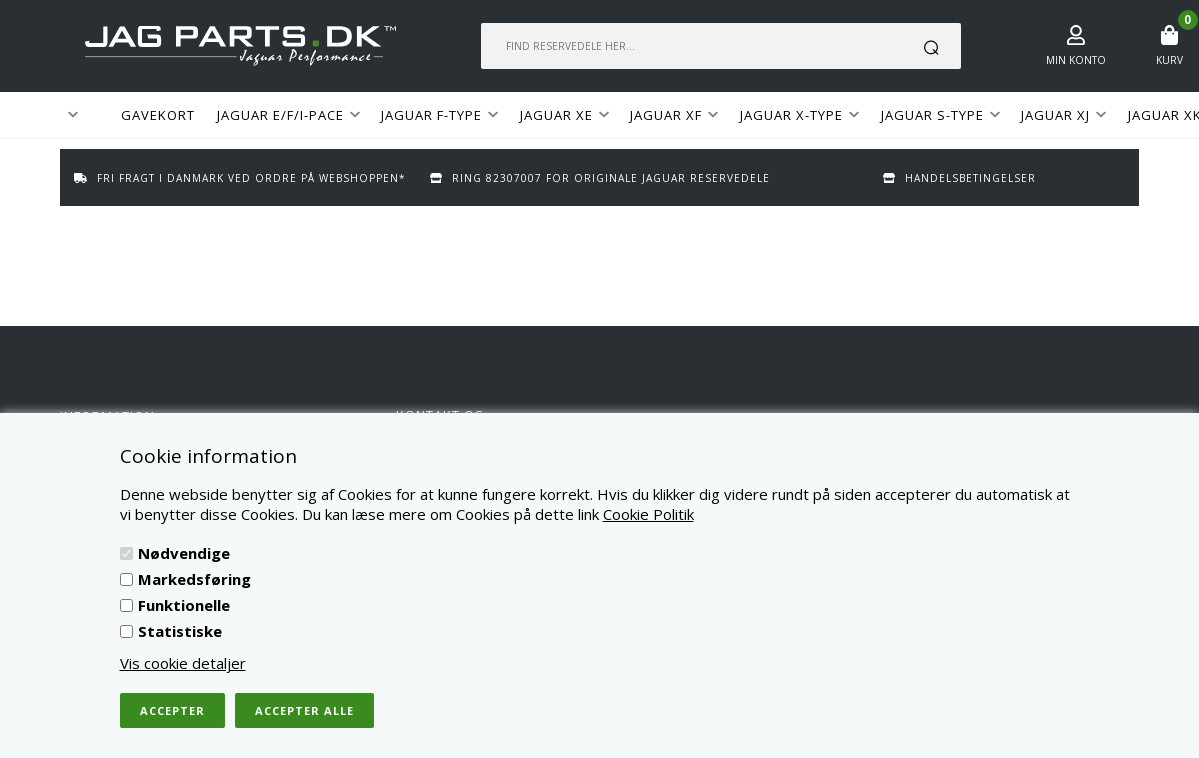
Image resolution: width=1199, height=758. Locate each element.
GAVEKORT (158, 115)
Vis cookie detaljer (183, 663)
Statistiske (180, 631)
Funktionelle (184, 605)
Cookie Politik (648, 514)
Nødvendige (184, 553)
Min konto (1076, 60)
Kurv (1169, 60)
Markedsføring (194, 579)
